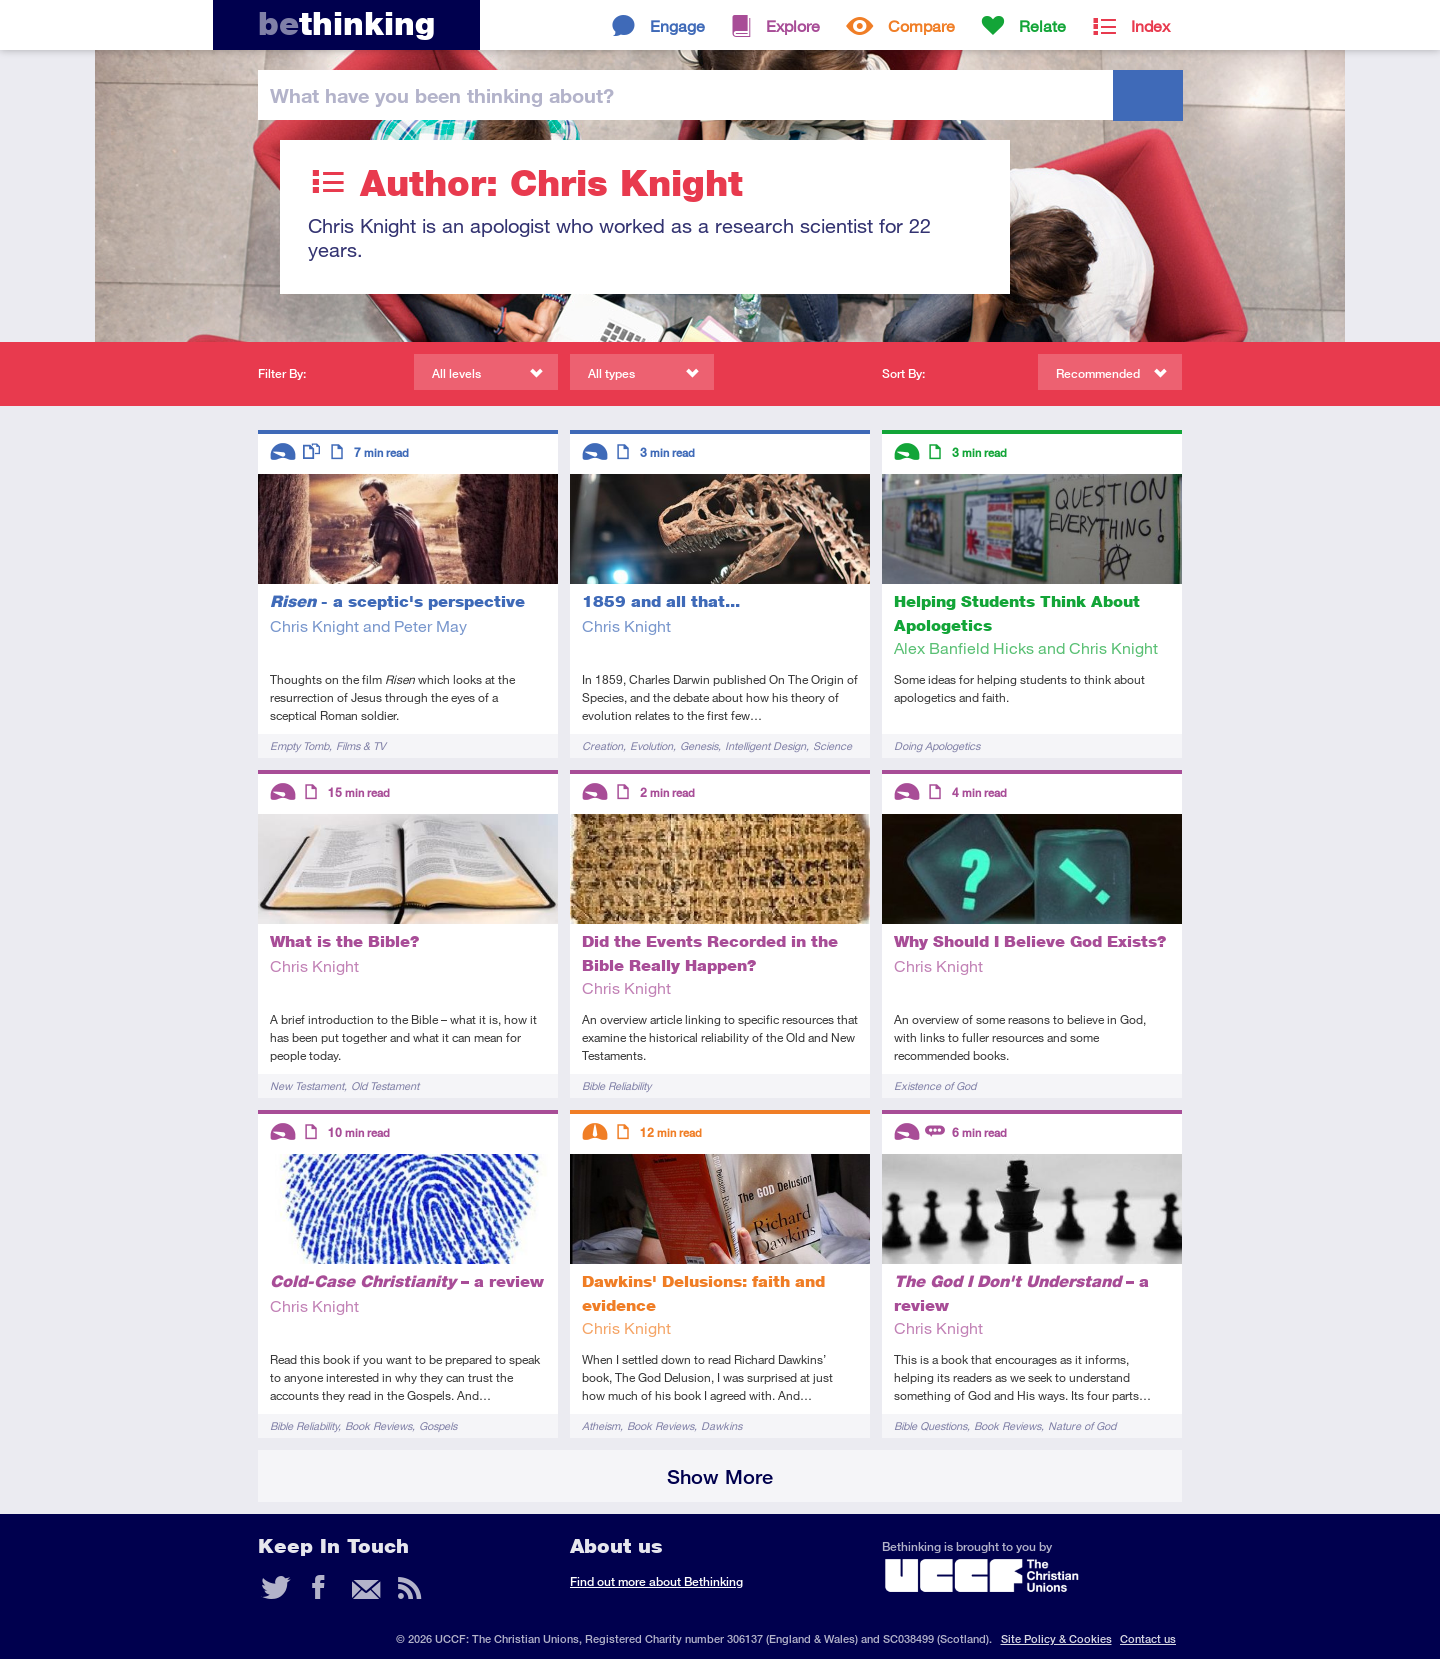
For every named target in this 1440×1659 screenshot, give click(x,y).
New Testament (307, 1085)
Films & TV (361, 745)
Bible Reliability (616, 1085)
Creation (602, 745)
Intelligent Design (765, 745)
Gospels (438, 1425)
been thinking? (442, 95)
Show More (720, 1476)
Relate (1042, 25)
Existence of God (935, 1085)
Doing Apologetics (937, 745)
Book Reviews (378, 1425)
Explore (793, 25)
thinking (346, 23)
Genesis (699, 745)
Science (832, 745)
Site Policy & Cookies (1056, 1638)
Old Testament (385, 1085)
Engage (677, 25)
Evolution (651, 745)
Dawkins (721, 1425)
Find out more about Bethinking (656, 1581)
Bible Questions (930, 1425)
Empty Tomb (299, 745)
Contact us (1148, 1638)
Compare (921, 25)
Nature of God (1082, 1425)
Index (1150, 25)
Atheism (601, 1425)
